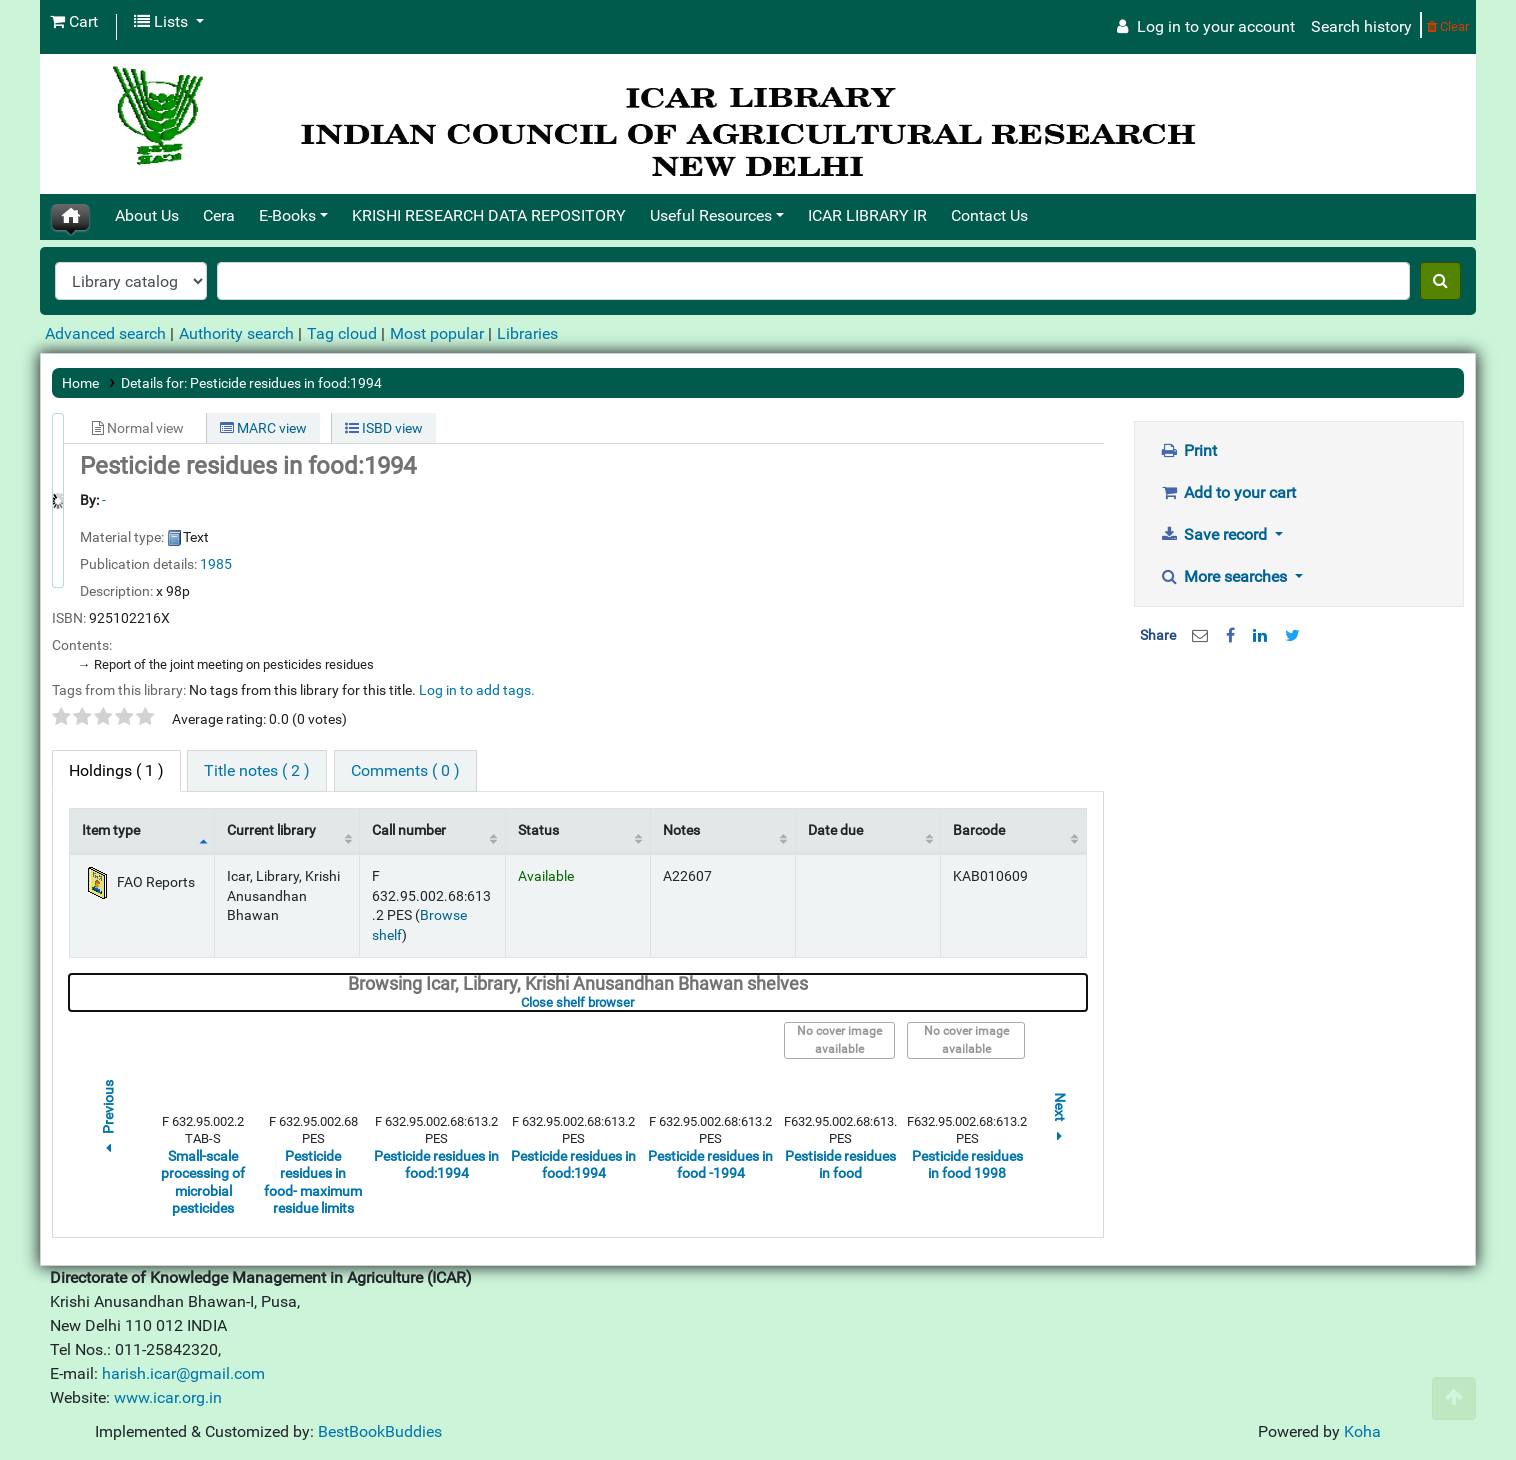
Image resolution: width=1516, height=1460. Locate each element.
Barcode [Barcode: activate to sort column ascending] (979, 830)
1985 (216, 564)
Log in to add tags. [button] (477, 690)
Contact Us (989, 215)
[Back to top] (1454, 1398)
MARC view (263, 428)
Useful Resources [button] (711, 215)
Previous (108, 1119)
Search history (1361, 26)
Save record (1216, 534)
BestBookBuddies (380, 1431)
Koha (1362, 1431)
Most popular (437, 333)
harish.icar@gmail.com (183, 1373)
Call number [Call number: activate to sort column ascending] (409, 830)
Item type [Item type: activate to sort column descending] (111, 830)
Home (80, 383)
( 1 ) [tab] (116, 770)
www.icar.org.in (168, 1397)
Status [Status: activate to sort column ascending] (538, 830)
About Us (147, 215)
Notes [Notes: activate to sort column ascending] (681, 830)
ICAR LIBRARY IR (867, 215)
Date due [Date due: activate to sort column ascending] (835, 830)
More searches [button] (1226, 576)
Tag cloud (342, 333)
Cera (219, 215)
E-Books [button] (287, 215)
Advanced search (105, 333)
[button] (74, 22)
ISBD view (384, 428)
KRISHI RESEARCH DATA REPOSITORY (489, 215)
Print (1189, 450)
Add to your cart (1228, 492)
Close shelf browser (638, 1002)
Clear (1448, 26)
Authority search (236, 333)
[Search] (1440, 281)
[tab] (257, 771)
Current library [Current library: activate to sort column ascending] (271, 830)
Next (1060, 1120)
